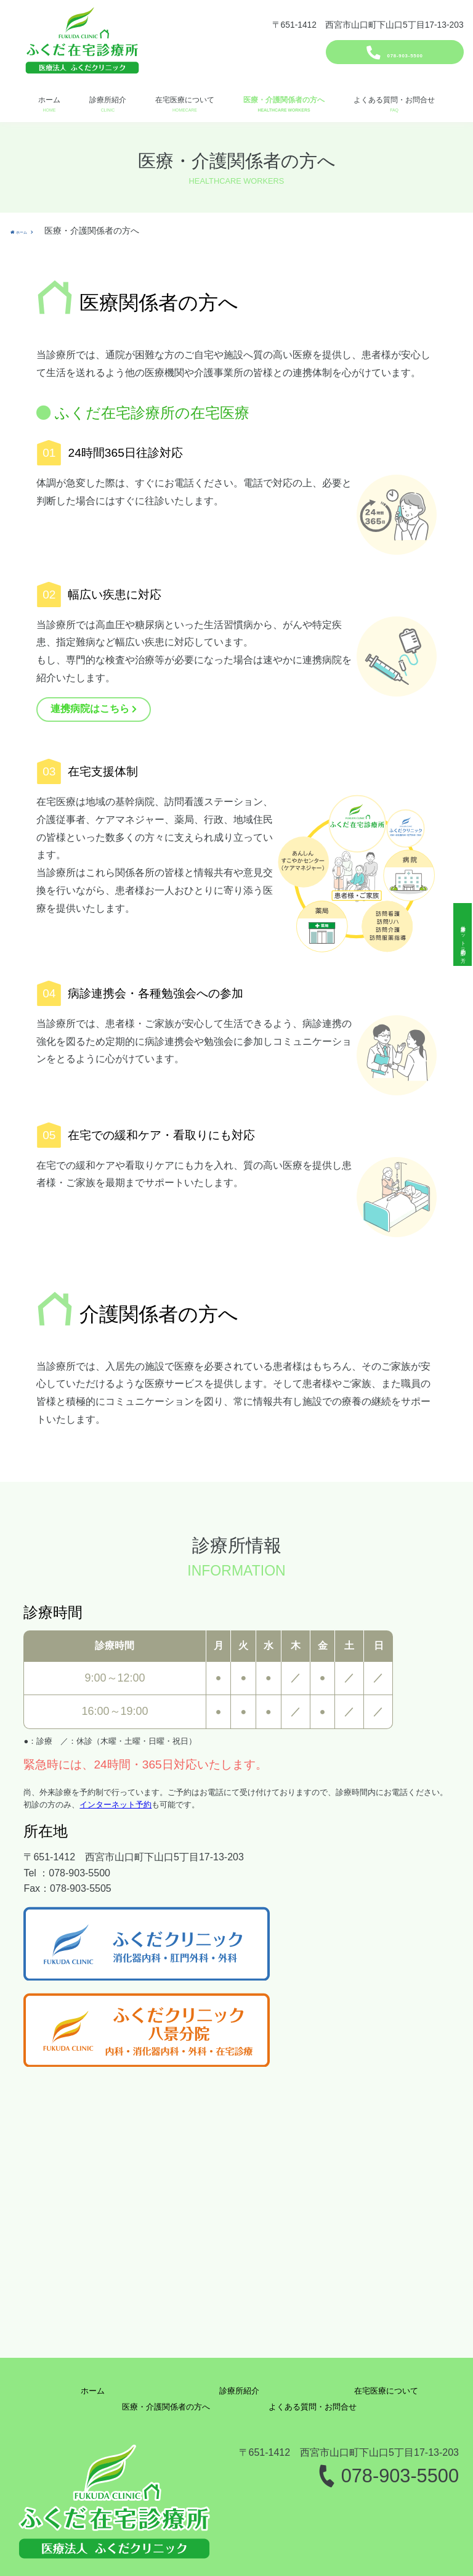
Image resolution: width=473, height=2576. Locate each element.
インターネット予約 (115, 1804)
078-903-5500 (405, 50)
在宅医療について (184, 100)
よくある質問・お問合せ (394, 100)
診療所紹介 (107, 100)
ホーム (49, 100)
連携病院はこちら (90, 708)
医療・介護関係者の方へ (284, 100)
